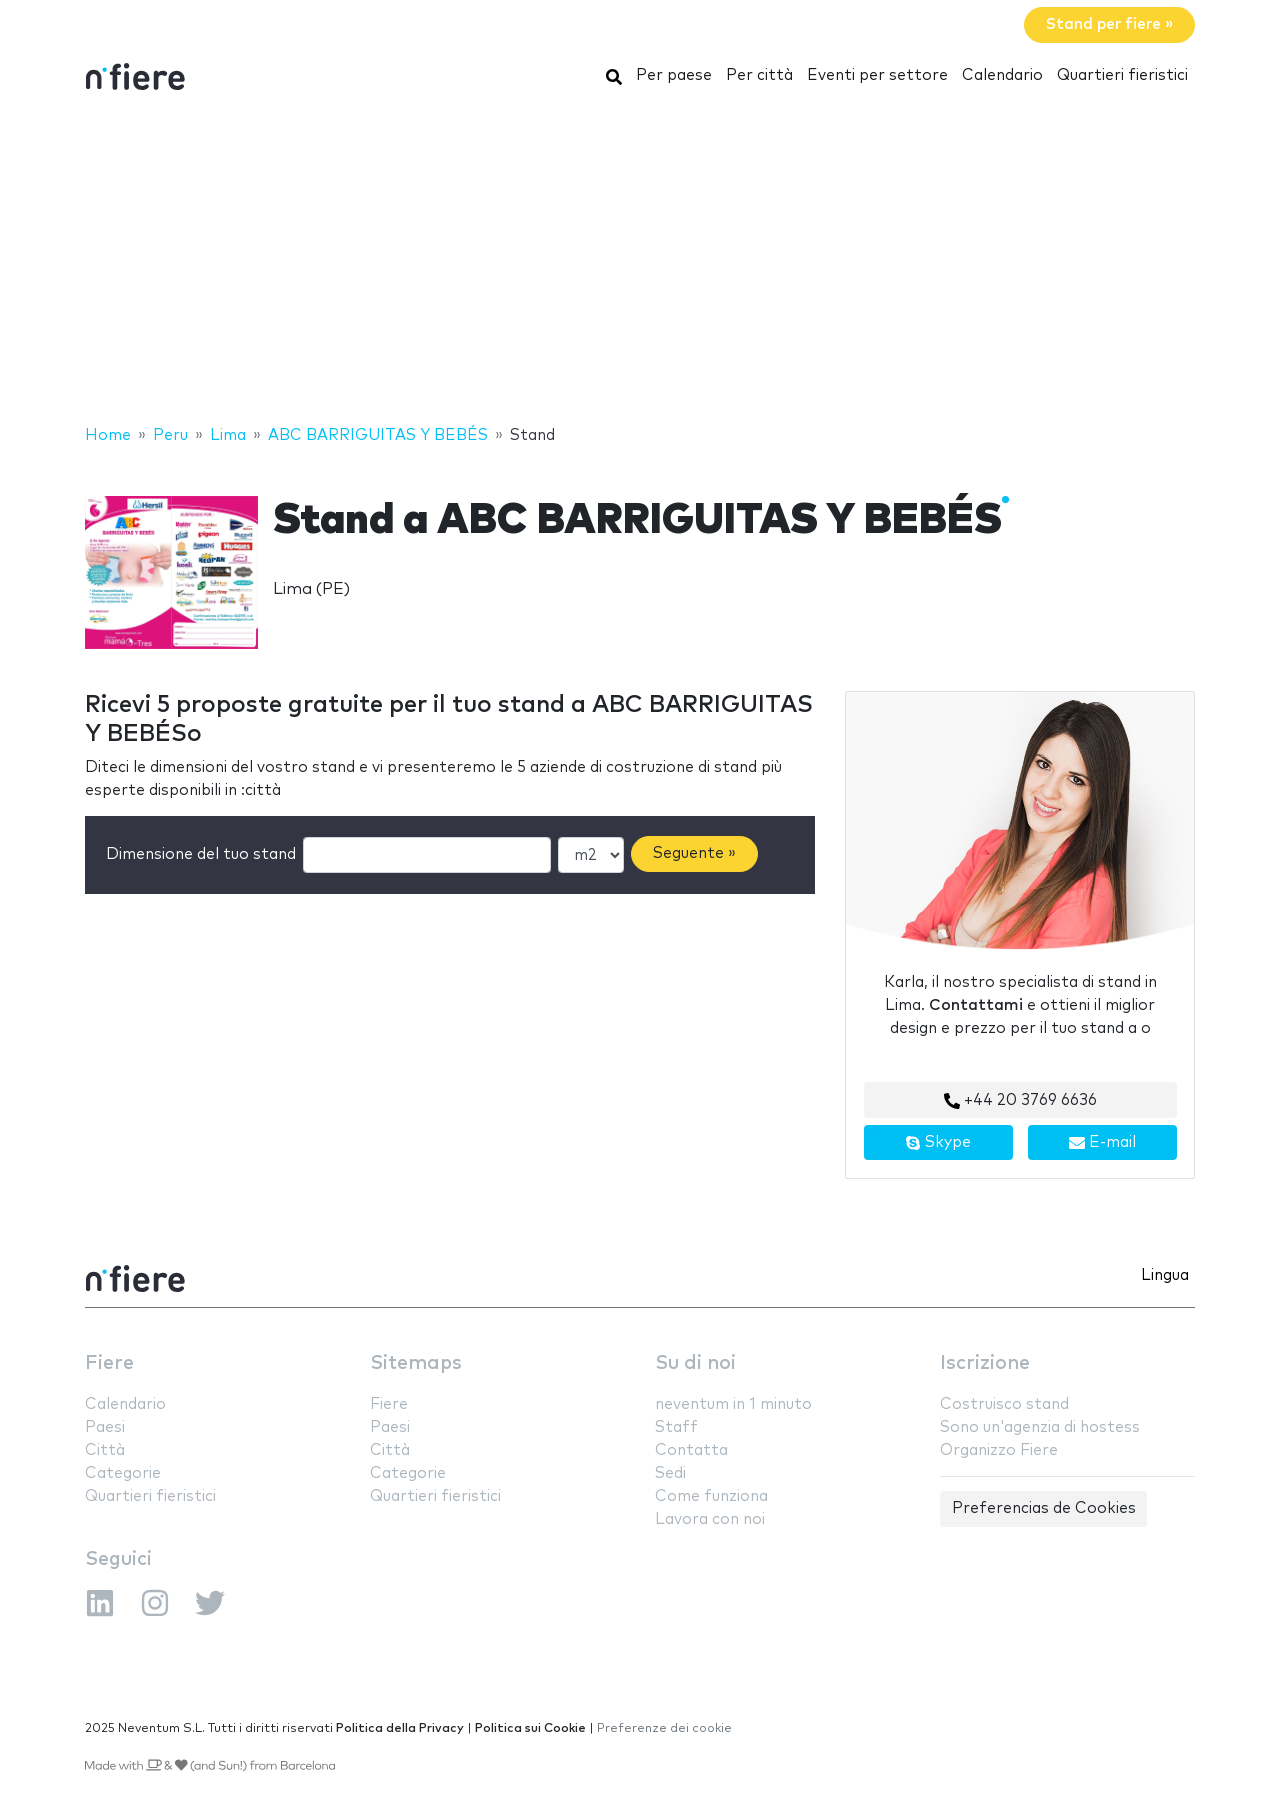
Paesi (105, 1427)
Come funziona (711, 1496)
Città (105, 1450)
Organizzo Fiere (999, 1450)
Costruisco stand (1004, 1404)
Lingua (1165, 1275)
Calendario (1002, 75)
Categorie (123, 1473)
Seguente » (694, 853)
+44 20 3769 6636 (1020, 1101)
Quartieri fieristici (1122, 75)
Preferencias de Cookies (1044, 1508)
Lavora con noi (710, 1519)
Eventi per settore (877, 75)
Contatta (691, 1450)
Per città (759, 75)
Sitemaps (416, 1363)
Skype (938, 1143)
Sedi (670, 1473)
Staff (676, 1427)
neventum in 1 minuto (733, 1404)
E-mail (1102, 1143)
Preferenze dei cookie (664, 1728)
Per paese (674, 75)
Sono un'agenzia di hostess (1040, 1427)
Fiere (109, 1363)
